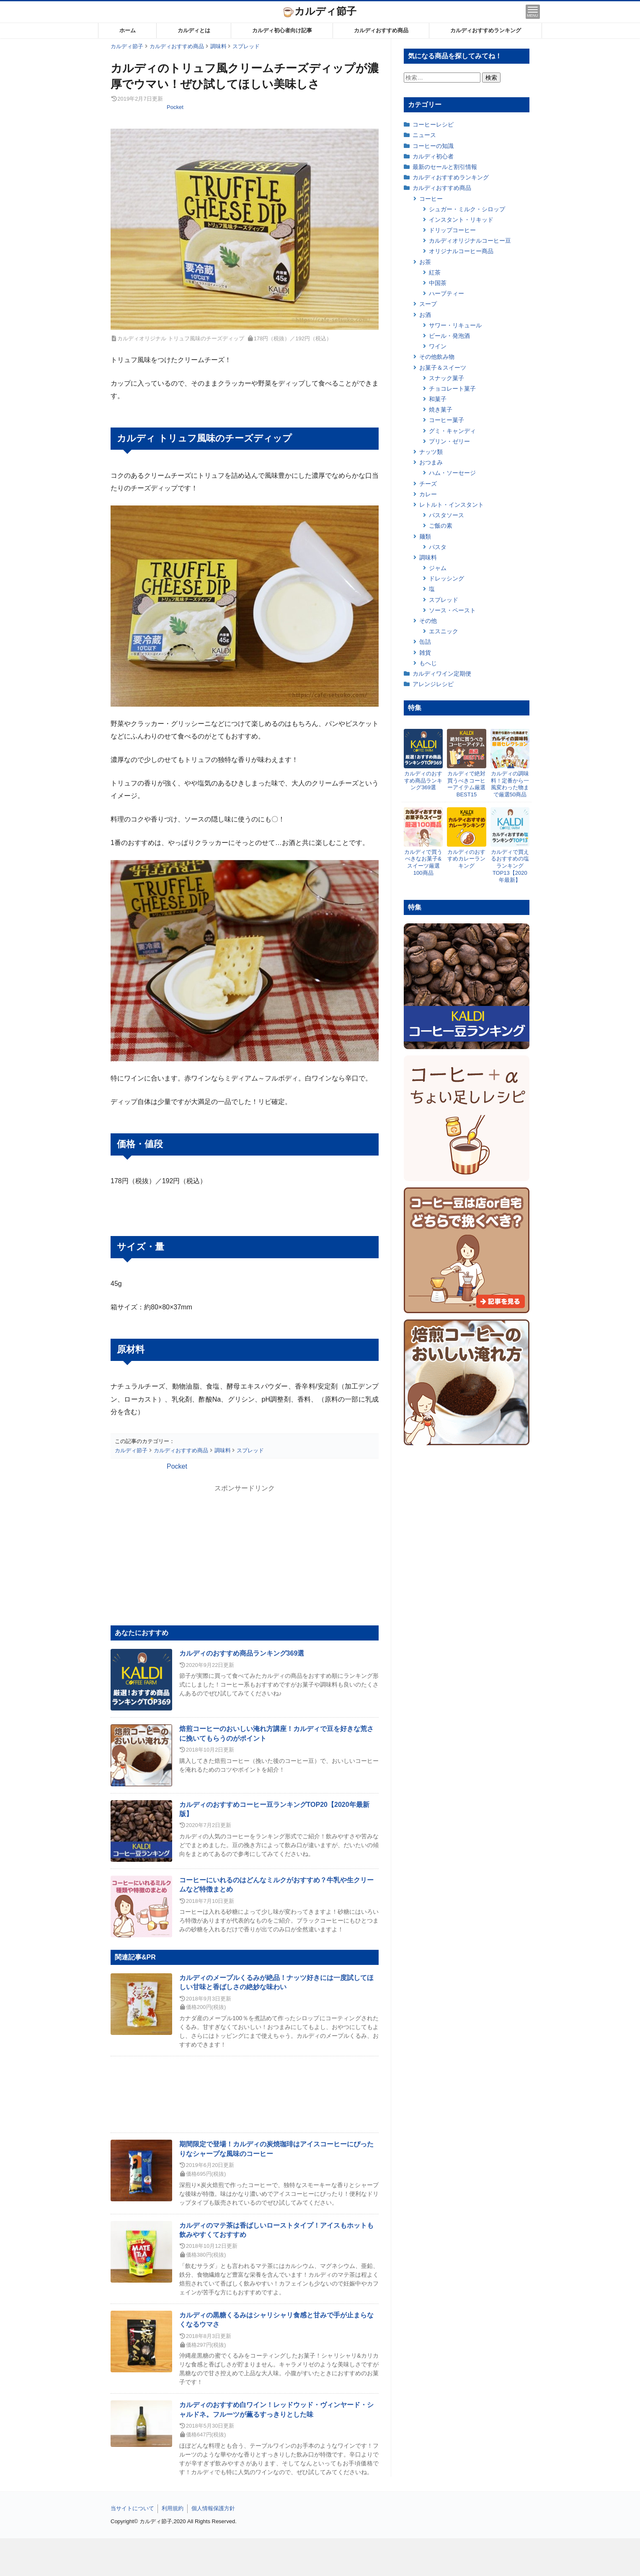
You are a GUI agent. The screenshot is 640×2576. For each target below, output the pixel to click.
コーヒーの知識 (433, 146)
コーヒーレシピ (433, 124)
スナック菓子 (446, 378)
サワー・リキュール (455, 325)
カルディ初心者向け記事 (282, 30)
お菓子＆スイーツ (442, 367)
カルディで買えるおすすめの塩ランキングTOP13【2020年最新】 (510, 866)
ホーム (127, 30)
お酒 (425, 314)
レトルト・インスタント (451, 504)
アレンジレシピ (433, 684)
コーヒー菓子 (446, 420)
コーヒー (431, 198)
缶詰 (425, 641)
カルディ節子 (320, 11)
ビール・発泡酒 (449, 335)
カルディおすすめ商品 (381, 30)
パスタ (437, 547)
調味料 (428, 557)
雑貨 (425, 652)
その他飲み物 (436, 356)
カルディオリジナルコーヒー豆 (470, 240)
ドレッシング (446, 578)
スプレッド (443, 599)
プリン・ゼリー (449, 441)
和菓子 (437, 399)
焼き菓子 (440, 409)
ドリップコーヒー (452, 230)
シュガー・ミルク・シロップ (467, 209)
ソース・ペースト (452, 610)
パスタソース (446, 515)
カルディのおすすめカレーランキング (466, 859)
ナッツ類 (431, 451)
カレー (428, 494)
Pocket (175, 107)
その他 (428, 620)
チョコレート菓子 (452, 388)
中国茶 (437, 283)
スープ (428, 304)
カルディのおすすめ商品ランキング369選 (242, 1653)
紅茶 (435, 272)
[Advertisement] (320, 2557)
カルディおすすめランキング (485, 30)
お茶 (425, 262)
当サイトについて (132, 2508)
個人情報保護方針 (213, 2508)
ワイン (437, 346)
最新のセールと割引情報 (445, 166)
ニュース (424, 135)
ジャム (437, 568)
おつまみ (431, 462)
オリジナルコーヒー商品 (461, 251)
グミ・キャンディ (452, 431)
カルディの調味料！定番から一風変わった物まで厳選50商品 (510, 784)
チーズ (428, 483)
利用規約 (172, 2508)
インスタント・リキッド (461, 219)
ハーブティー (446, 293)
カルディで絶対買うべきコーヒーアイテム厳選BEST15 (466, 784)
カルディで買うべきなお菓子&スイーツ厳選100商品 (423, 862)
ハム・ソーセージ (452, 472)
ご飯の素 (440, 525)
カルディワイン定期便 (442, 673)
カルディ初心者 (433, 156)
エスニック (443, 631)
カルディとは (194, 30)
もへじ (428, 663)
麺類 (425, 536)
